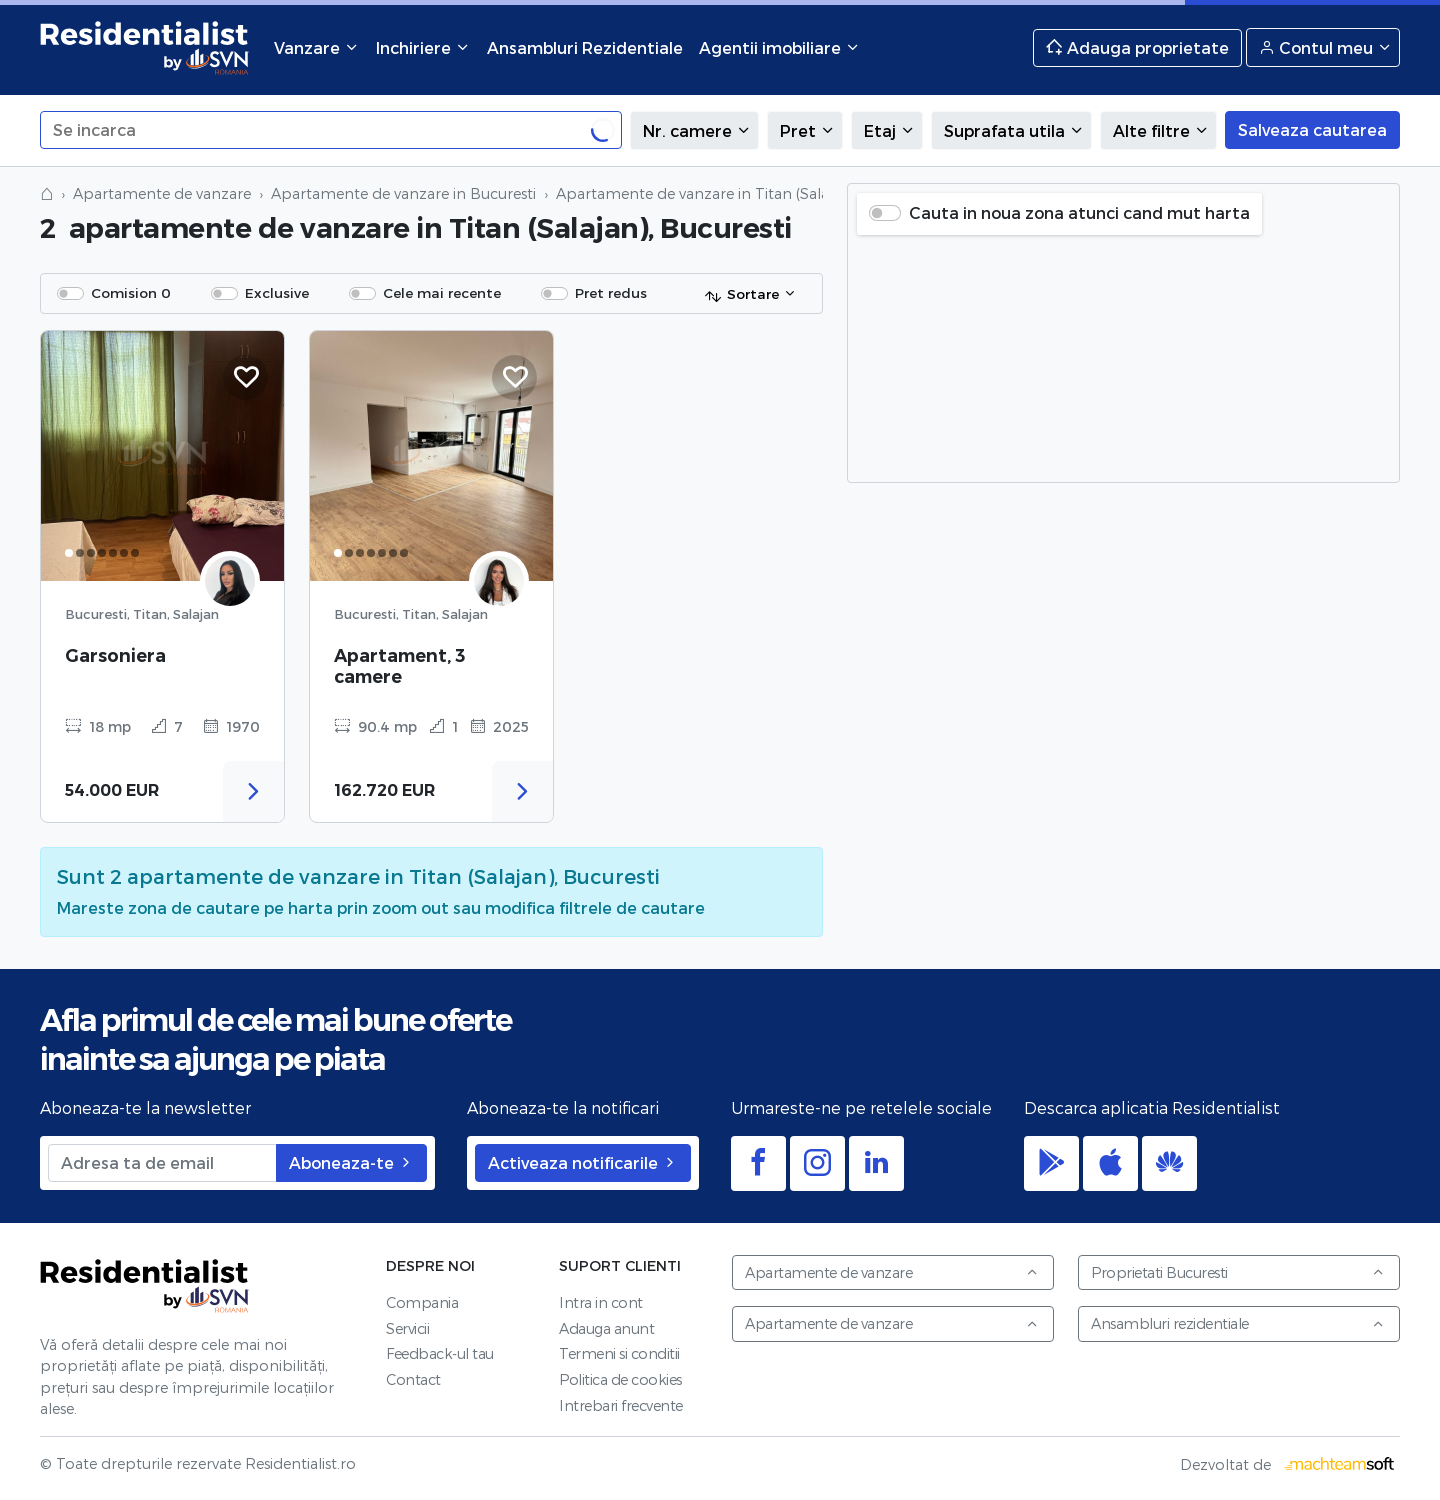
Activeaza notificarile (583, 1162)
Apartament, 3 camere (399, 666)
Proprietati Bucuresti (1238, 1272)
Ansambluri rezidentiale (1238, 1323)
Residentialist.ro (145, 47)
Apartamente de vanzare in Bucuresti (403, 193)
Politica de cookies (620, 1379)
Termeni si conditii (619, 1353)
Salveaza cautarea (1312, 129)
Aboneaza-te (351, 1162)
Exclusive (277, 292)
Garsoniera (115, 655)
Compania (422, 1302)
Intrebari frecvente (621, 1405)
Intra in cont (601, 1302)
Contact (413, 1379)
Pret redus (611, 292)
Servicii (407, 1328)
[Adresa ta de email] (162, 1163)
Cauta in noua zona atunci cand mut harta (1079, 212)
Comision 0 (131, 292)
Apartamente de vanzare (162, 193)
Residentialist (145, 1286)
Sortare (741, 295)
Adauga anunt (606, 1328)
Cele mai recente (442, 292)
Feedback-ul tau (440, 1353)
